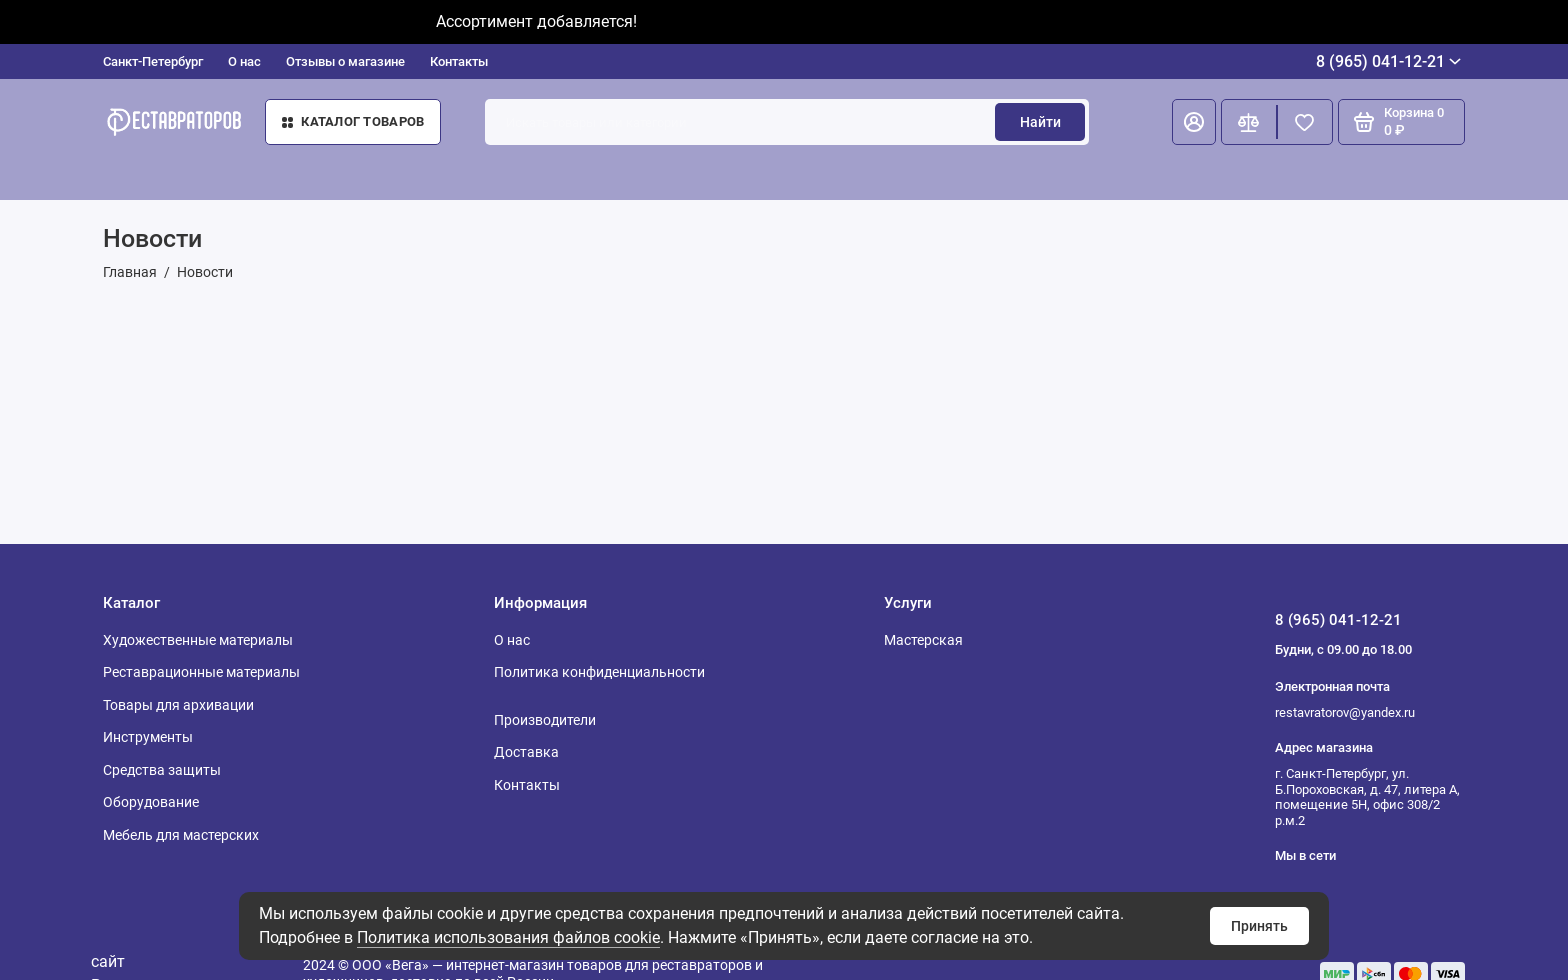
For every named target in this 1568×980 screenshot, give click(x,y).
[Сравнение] (1249, 122)
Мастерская (923, 640)
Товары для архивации (178, 705)
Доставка (526, 752)
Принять (1259, 926)
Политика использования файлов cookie (508, 937)
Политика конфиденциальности (599, 672)
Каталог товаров (353, 121)
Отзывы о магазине (345, 61)
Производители (545, 720)
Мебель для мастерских (181, 835)
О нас (244, 61)
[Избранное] (1305, 122)
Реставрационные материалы (201, 672)
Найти (1040, 122)
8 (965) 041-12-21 (1388, 61)
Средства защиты (162, 770)
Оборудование (151, 802)
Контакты (459, 61)
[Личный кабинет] (1194, 122)
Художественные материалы (198, 640)
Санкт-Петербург (153, 61)
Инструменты (148, 737)
